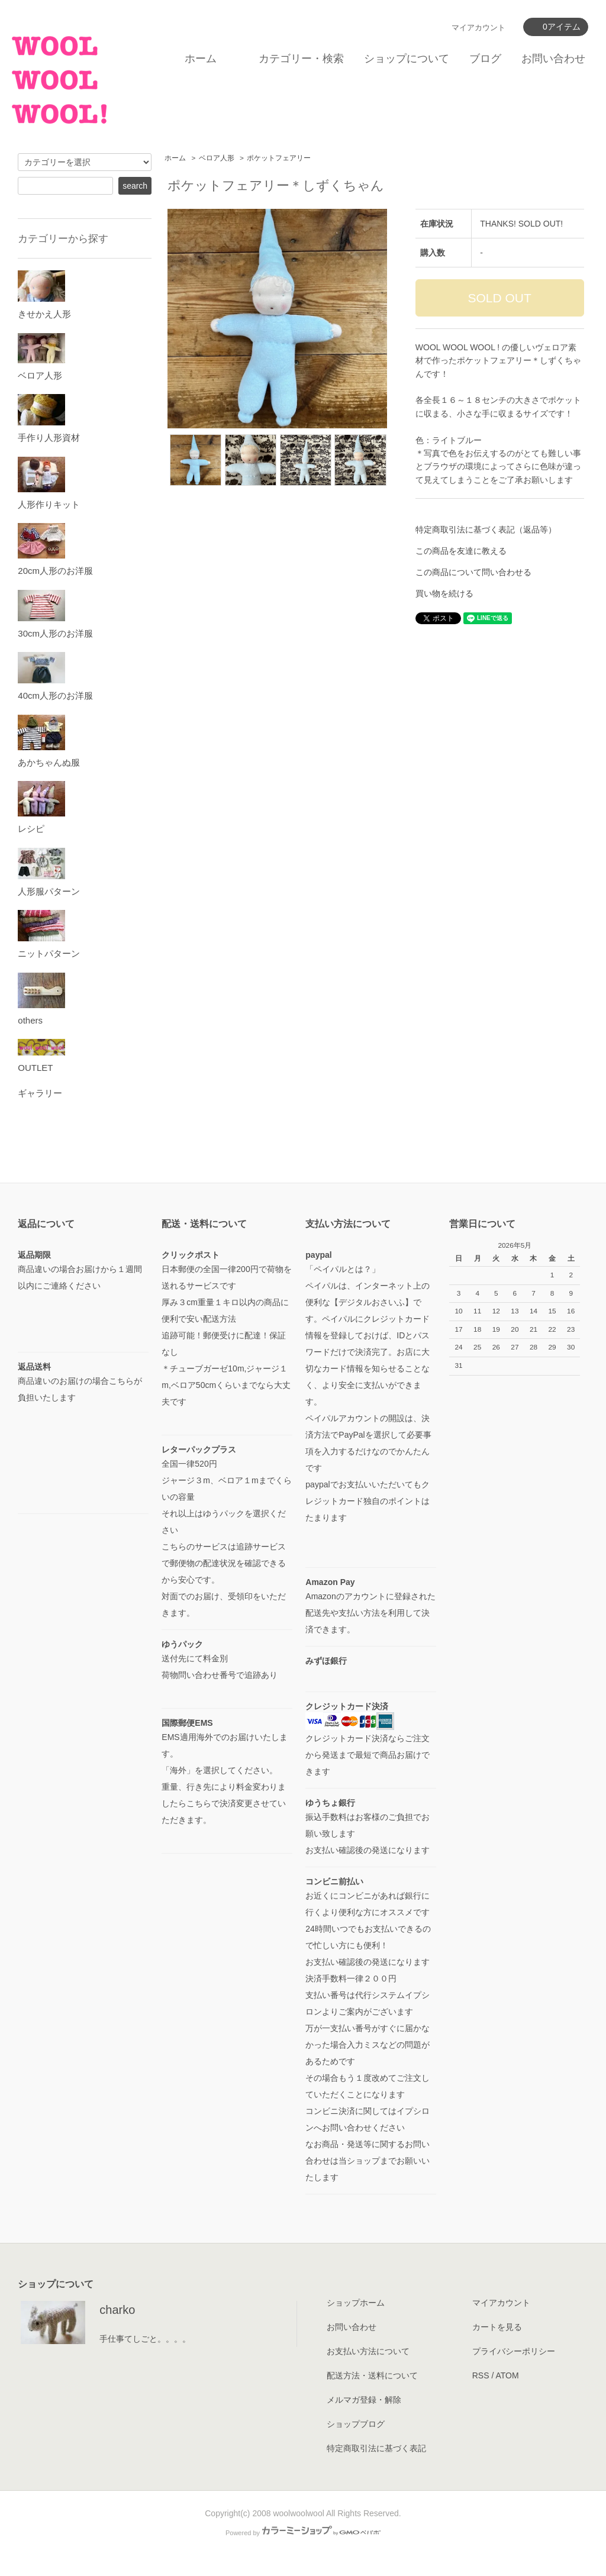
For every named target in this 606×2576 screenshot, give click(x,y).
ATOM (506, 2375)
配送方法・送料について (372, 2375)
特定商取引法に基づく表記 (376, 2448)
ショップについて (406, 58)
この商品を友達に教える (461, 551)
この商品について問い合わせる (473, 572)
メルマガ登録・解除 (364, 2399)
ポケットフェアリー (279, 158)
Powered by (303, 2532)
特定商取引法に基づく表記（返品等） (485, 529)
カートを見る (497, 2327)
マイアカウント (478, 27)
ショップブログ (356, 2424)
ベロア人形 (216, 158)
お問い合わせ (553, 58)
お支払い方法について (368, 2351)
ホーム (201, 58)
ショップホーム (356, 2302)
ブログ (485, 58)
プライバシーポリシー (513, 2351)
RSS (480, 2375)
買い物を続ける (444, 593)
